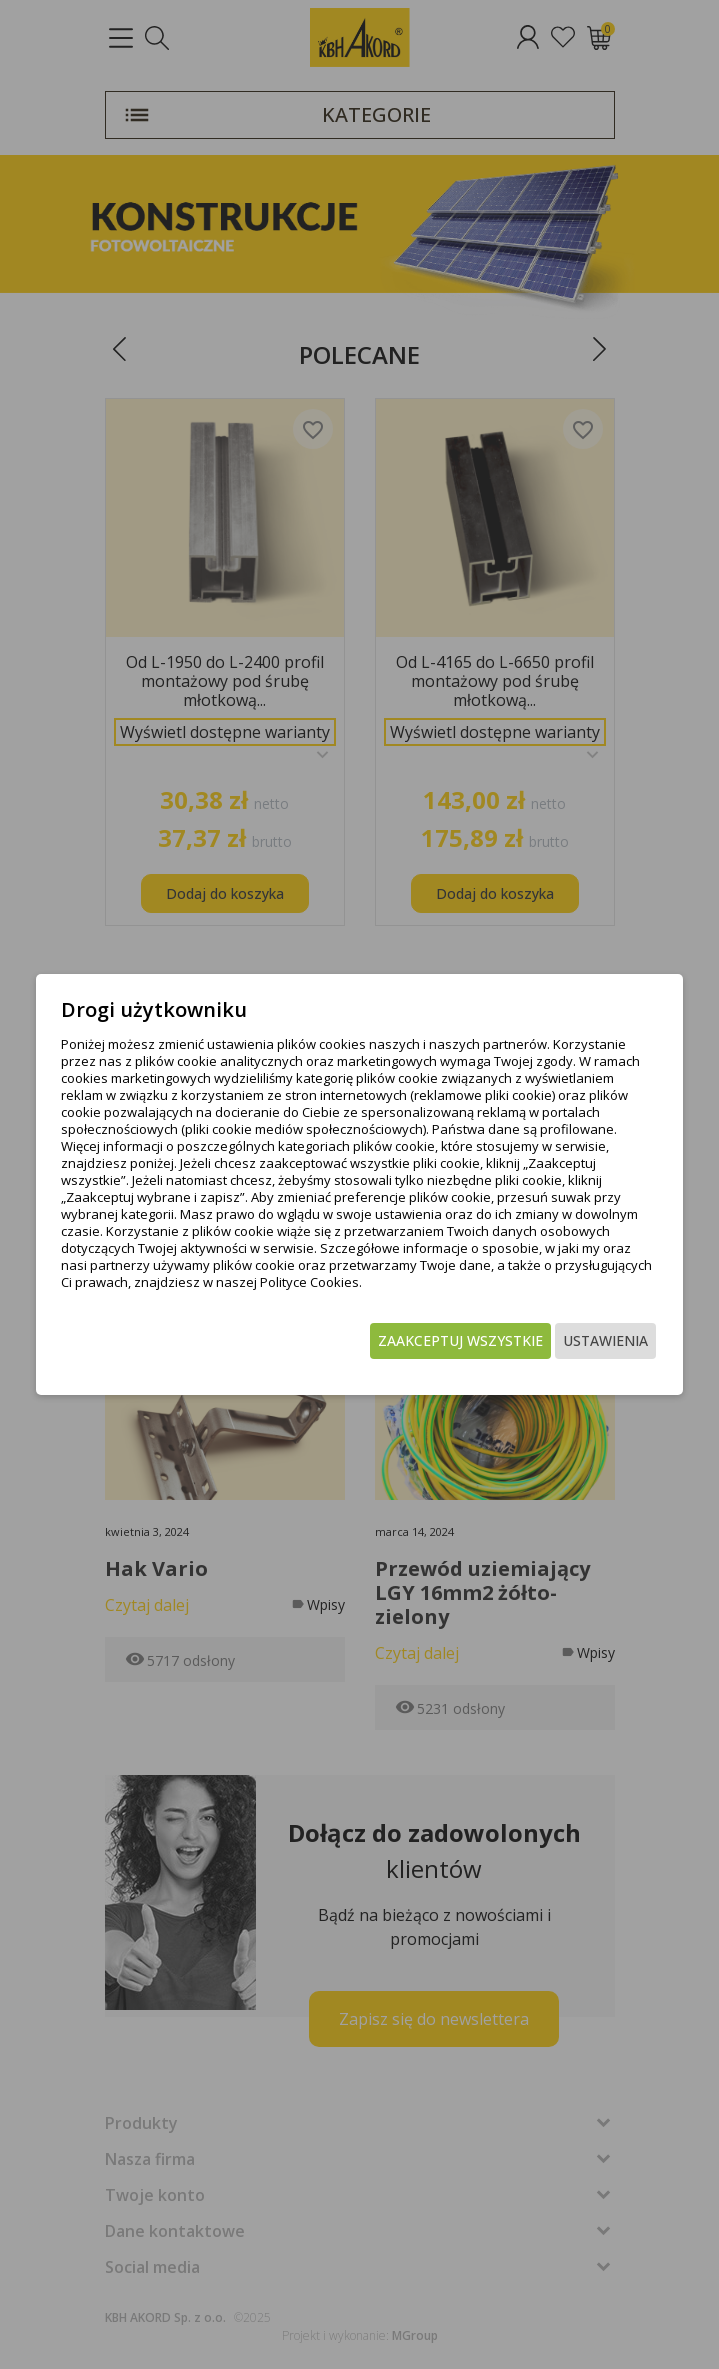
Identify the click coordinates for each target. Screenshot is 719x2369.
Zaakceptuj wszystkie (460, 1340)
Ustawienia (605, 1340)
